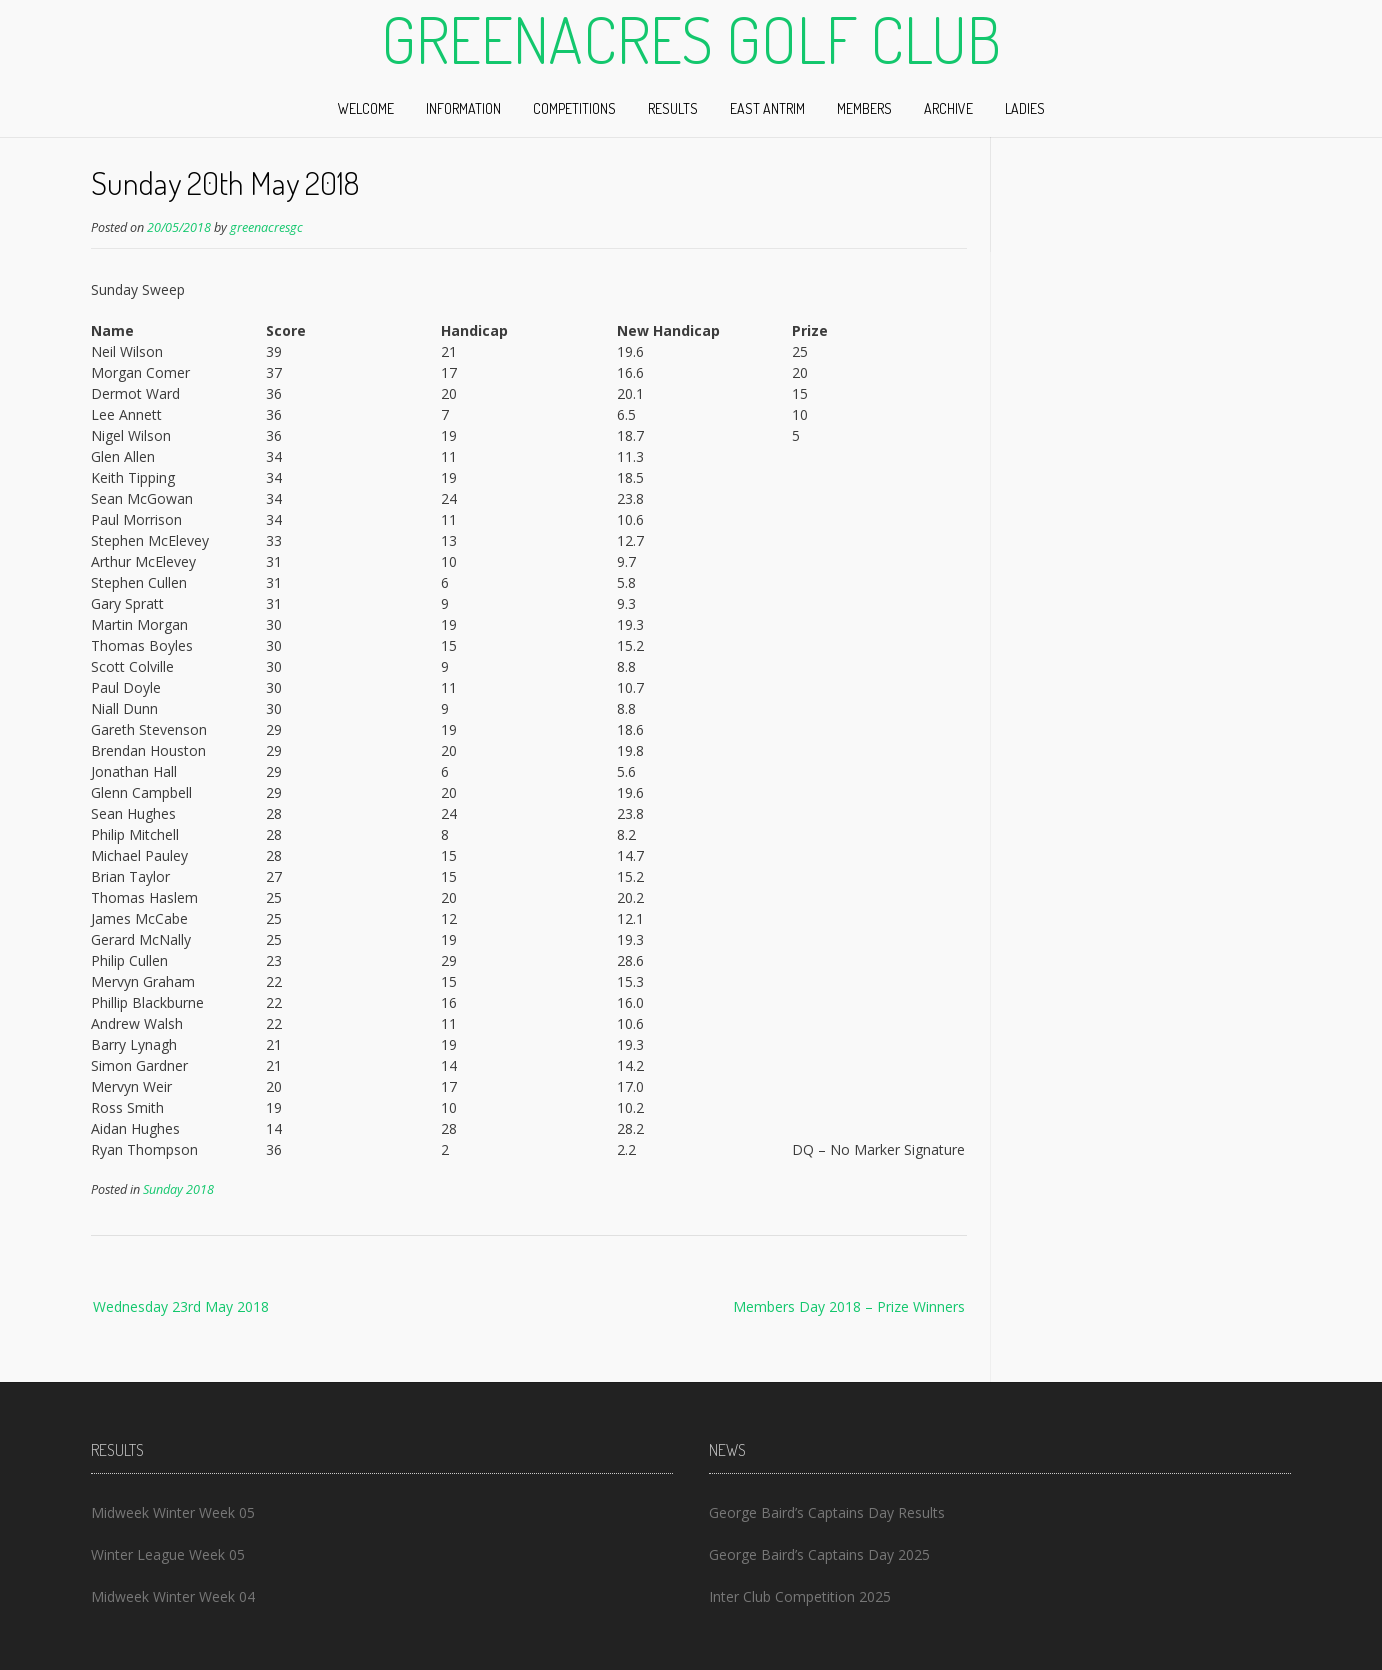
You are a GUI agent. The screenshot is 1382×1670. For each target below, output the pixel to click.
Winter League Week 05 (168, 1554)
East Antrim (767, 108)
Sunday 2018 (178, 1189)
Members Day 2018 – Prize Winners (849, 1306)
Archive (948, 108)
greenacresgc (266, 227)
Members (864, 108)
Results (673, 108)
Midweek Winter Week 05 (173, 1512)
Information (463, 108)
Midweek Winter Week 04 (173, 1596)
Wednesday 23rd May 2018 (181, 1306)
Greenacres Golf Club (691, 39)
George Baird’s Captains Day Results (827, 1512)
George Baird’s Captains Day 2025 (819, 1554)
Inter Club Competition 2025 (800, 1596)
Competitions (574, 108)
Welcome (366, 108)
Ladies (1025, 108)
